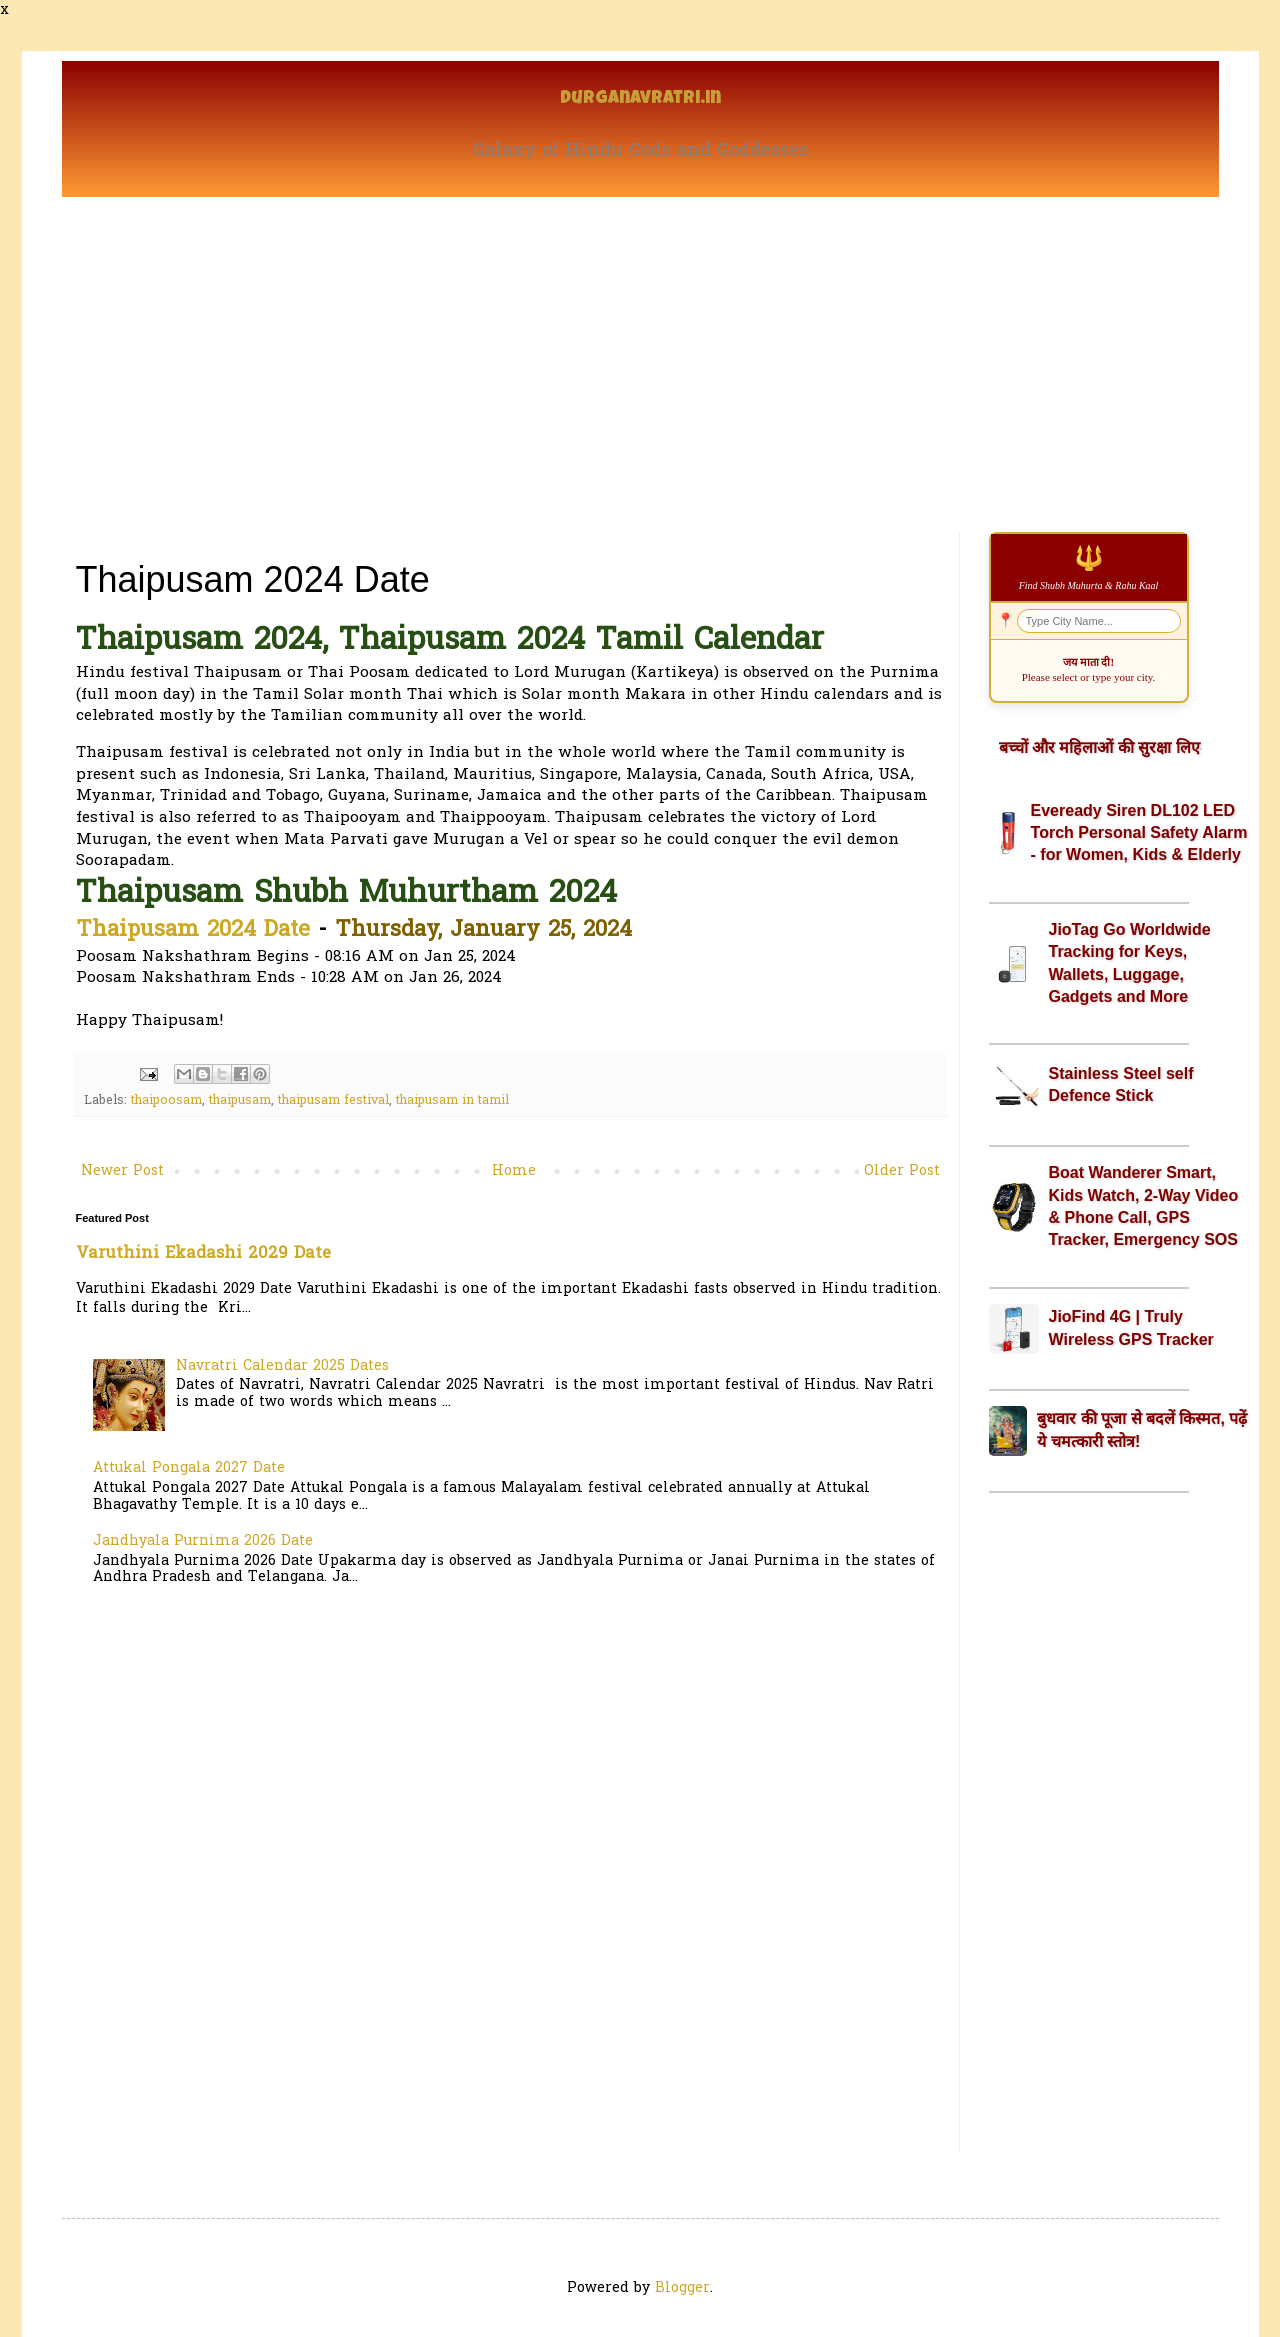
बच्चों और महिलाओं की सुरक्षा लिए (1099, 747)
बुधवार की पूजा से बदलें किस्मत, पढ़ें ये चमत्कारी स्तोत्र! (1142, 1429)
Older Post (902, 1171)
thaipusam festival (333, 1101)
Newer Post (122, 1171)
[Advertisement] (640, 347)
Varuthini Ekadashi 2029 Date (203, 1254)
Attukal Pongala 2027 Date (189, 1468)
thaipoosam (166, 1101)
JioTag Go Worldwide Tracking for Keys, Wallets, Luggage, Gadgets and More (1130, 963)
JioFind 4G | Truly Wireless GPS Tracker (1131, 1327)
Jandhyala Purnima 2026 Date (203, 1541)
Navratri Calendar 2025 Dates (282, 1366)
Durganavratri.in (640, 99)
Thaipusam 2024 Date (193, 931)
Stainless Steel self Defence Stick (1121, 1084)
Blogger (682, 2288)
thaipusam (240, 1101)
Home (514, 1171)
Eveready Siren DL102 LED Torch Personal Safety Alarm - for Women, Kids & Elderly (1139, 833)
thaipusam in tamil (452, 1101)
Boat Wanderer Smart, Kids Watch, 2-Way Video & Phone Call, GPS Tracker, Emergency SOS (1144, 1206)
